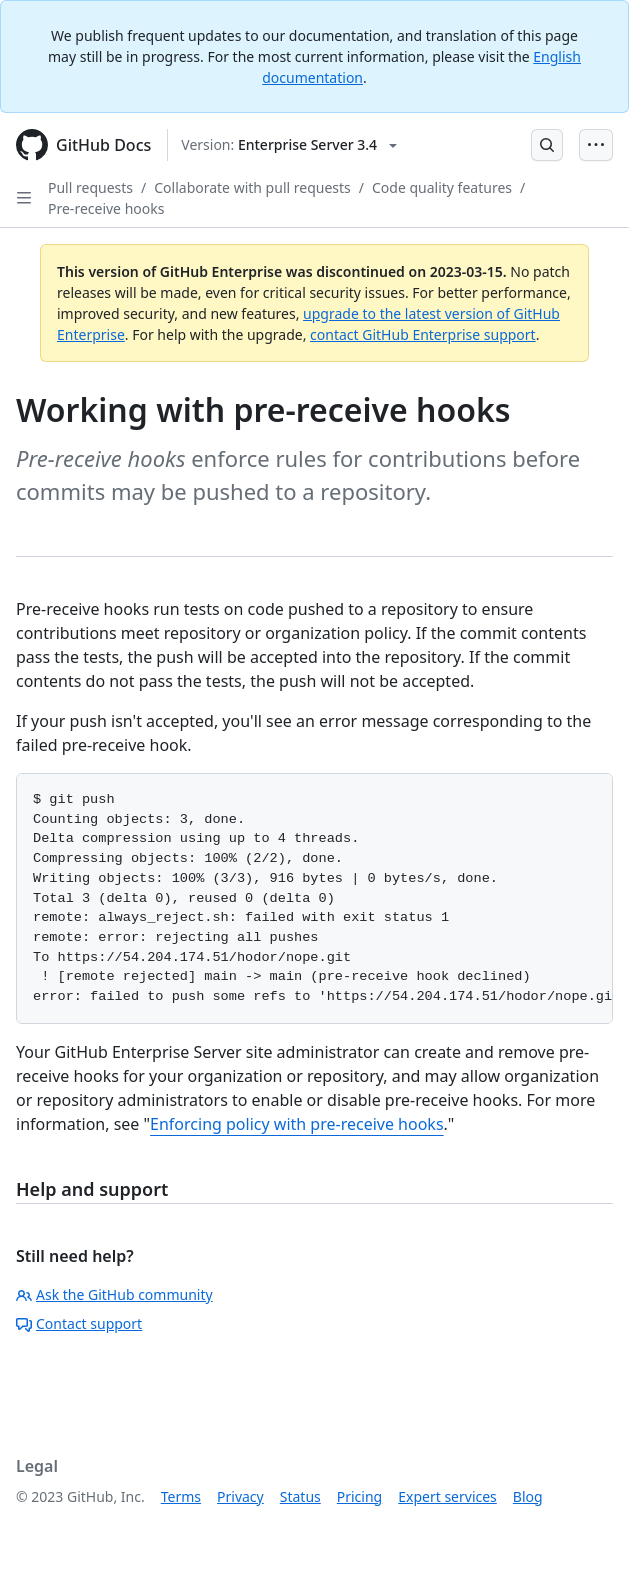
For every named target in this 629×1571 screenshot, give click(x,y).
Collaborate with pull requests (252, 187)
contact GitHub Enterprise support (423, 334)
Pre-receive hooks (106, 208)
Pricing (359, 1496)
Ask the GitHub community (114, 1294)
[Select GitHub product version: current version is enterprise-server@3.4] (289, 145)
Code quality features (442, 187)
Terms (181, 1496)
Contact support (79, 1323)
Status (300, 1496)
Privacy (240, 1496)
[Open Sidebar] (24, 198)
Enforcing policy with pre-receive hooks (296, 1124)
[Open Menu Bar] (596, 145)
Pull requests (90, 187)
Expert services (447, 1496)
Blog (528, 1496)
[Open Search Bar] (547, 145)
